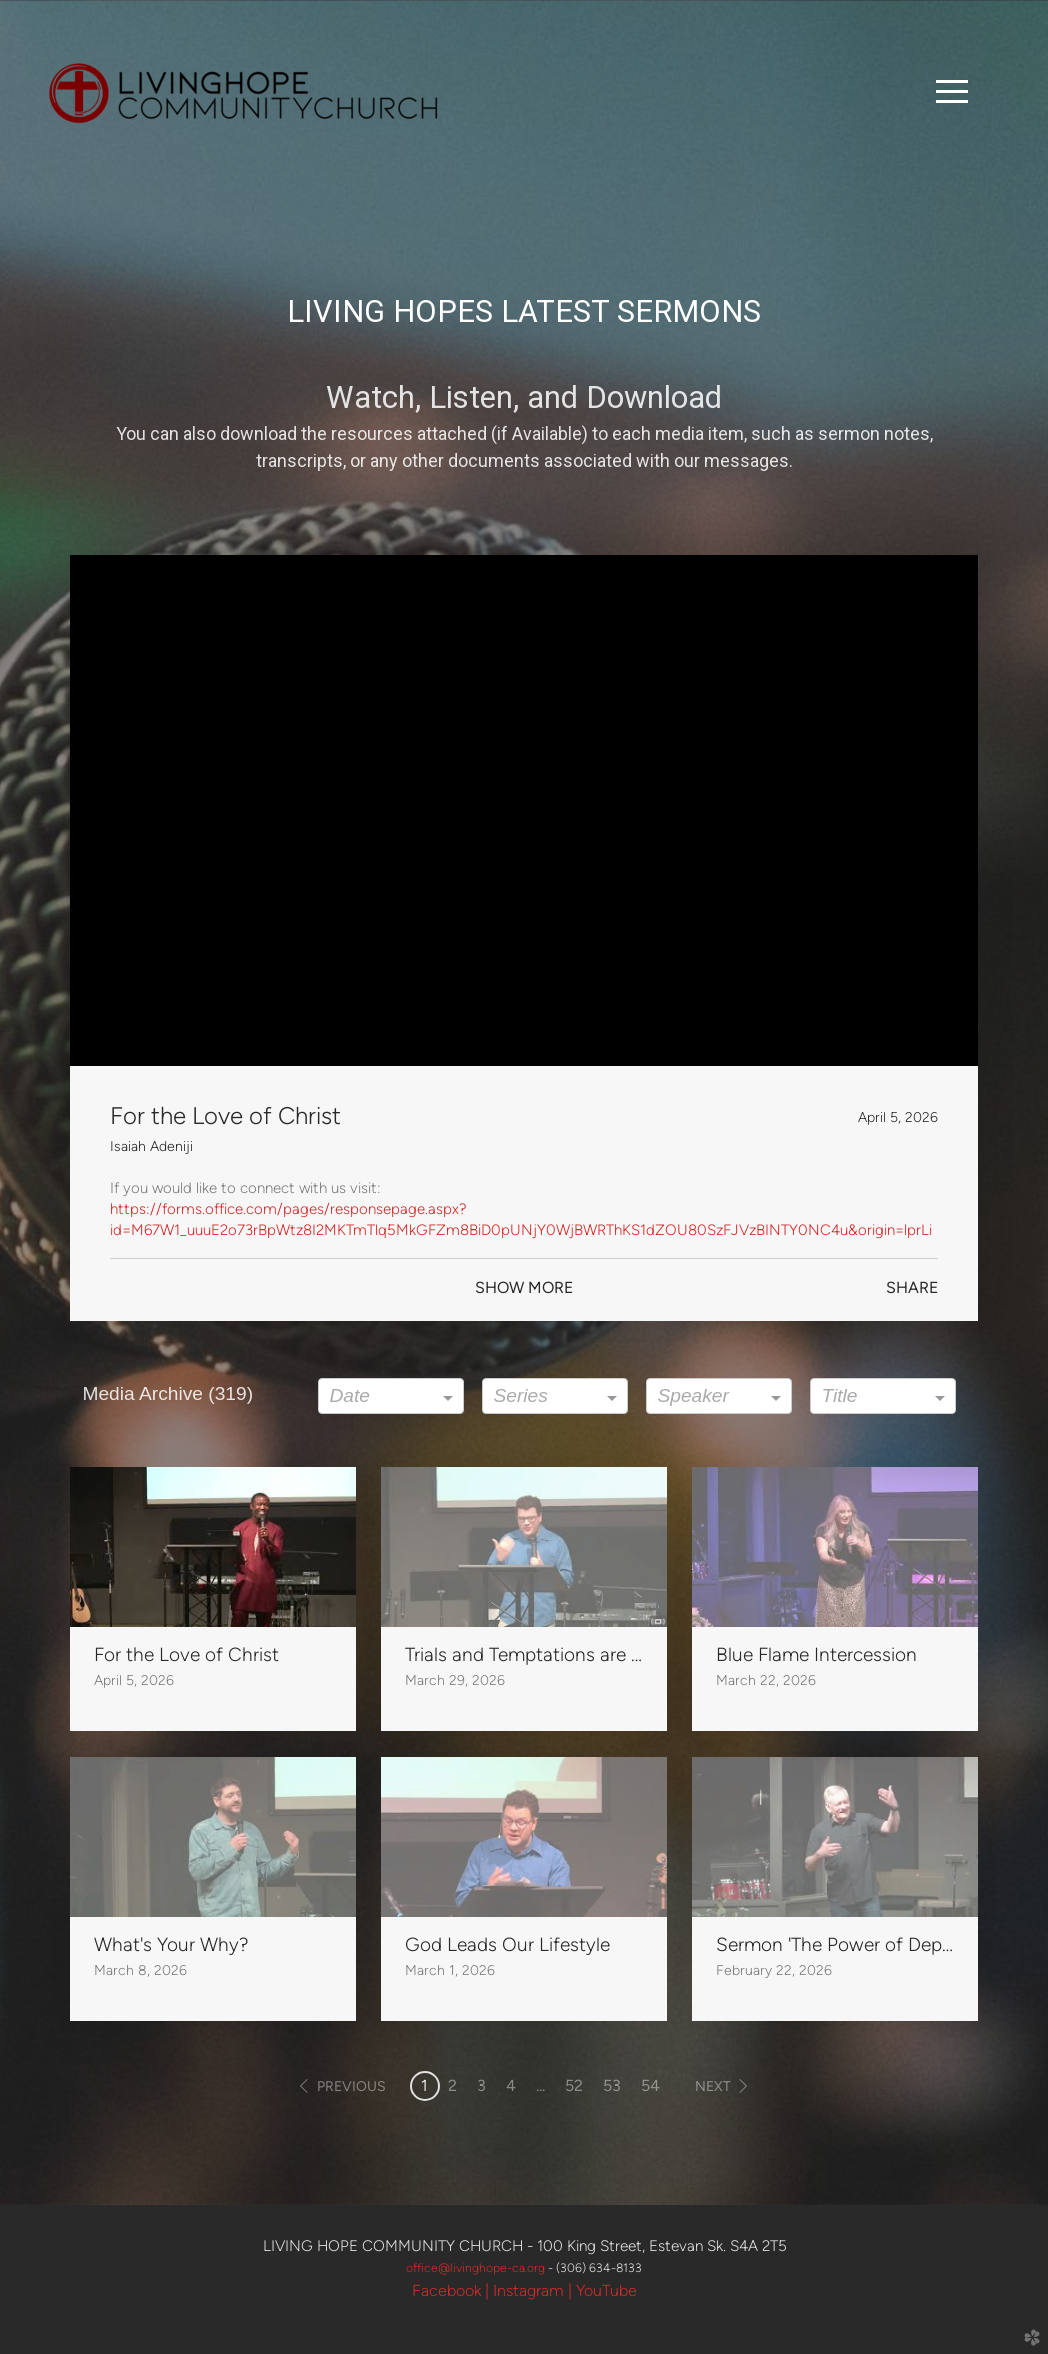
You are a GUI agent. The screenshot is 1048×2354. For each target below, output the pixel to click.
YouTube (606, 2290)
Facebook (446, 2290)
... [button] (540, 2085)
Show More (524, 1287)
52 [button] (574, 2085)
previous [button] (351, 2086)
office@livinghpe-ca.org (477, 2267)
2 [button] (452, 2085)
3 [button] (481, 2085)
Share (912, 1287)
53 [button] (612, 2085)
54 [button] (650, 2085)
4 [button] (511, 2085)
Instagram (528, 2290)
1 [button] (424, 2085)
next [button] (713, 2086)
